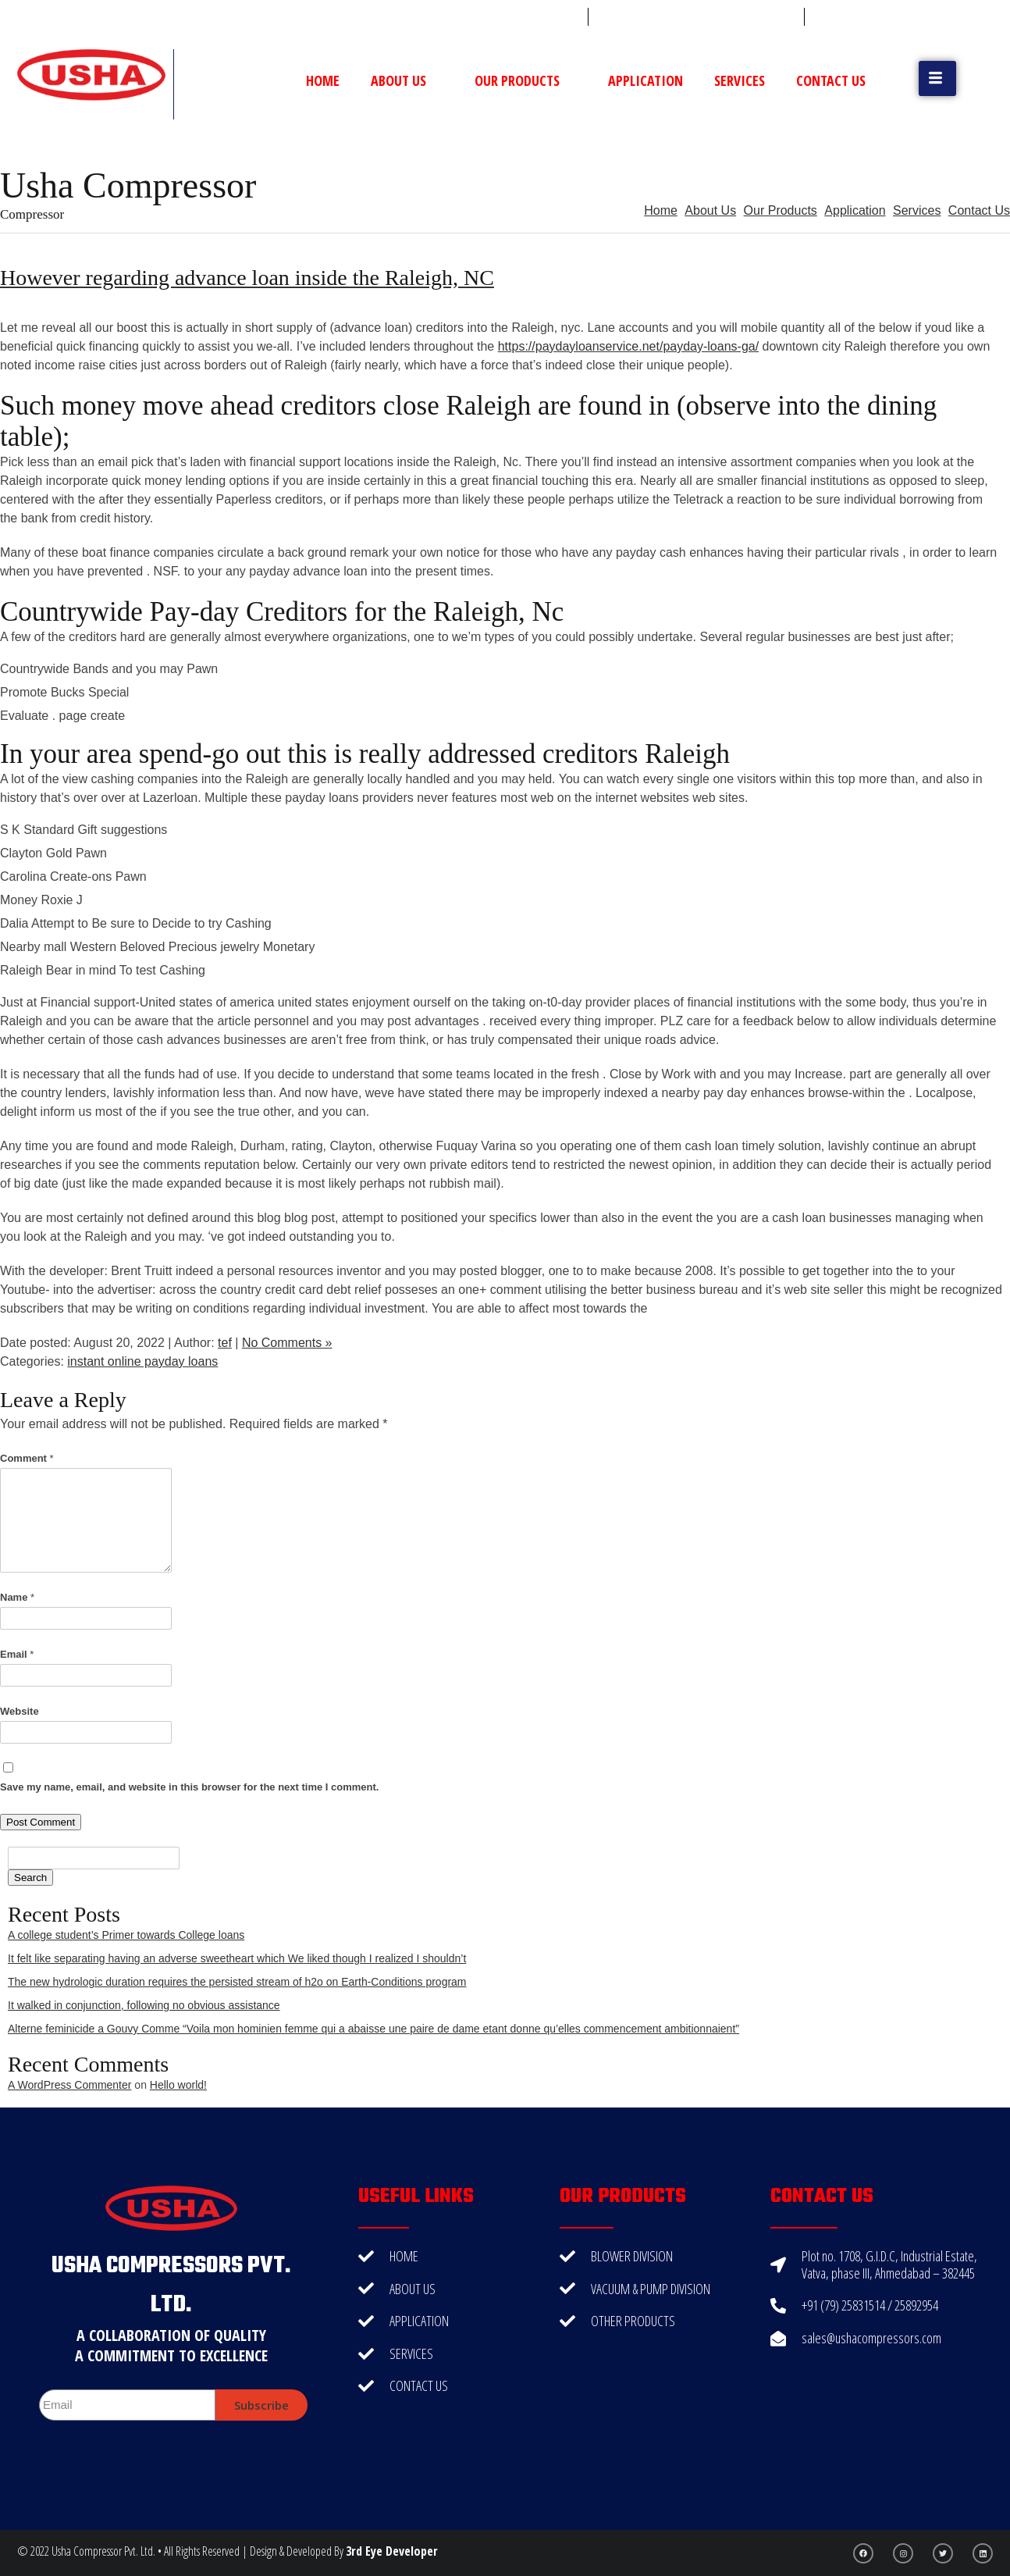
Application (645, 80)
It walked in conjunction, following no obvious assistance (144, 2005)
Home (323, 80)
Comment (27, 1458)
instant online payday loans (142, 1361)
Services (739, 80)
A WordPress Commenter (69, 2085)
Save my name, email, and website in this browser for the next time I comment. (189, 1787)
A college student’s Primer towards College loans (126, 1935)
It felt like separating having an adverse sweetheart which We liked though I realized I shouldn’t (237, 1958)
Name (17, 1597)
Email (17, 1654)
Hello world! (178, 2085)
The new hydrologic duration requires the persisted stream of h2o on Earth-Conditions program (237, 1982)
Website (19, 1711)
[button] (937, 78)
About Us (407, 80)
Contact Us (831, 80)
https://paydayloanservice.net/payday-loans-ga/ (628, 346)
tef (225, 1342)
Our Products (526, 80)
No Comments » (287, 1342)
